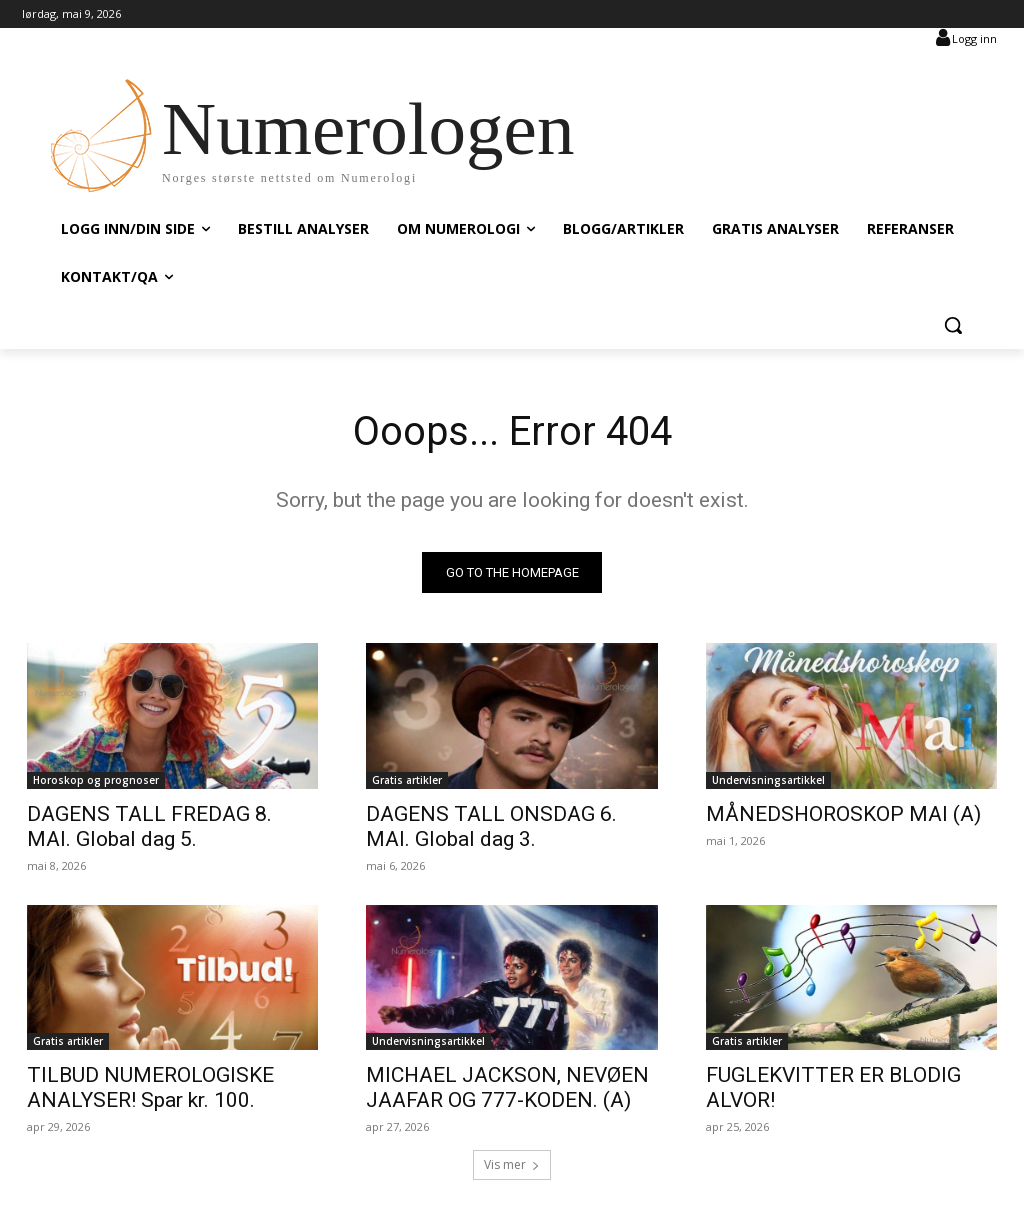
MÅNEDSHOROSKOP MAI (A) (843, 814)
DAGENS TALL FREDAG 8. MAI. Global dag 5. (149, 826)
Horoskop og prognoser (96, 780)
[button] (953, 325)
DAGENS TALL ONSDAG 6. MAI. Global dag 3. (491, 826)
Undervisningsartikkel (768, 780)
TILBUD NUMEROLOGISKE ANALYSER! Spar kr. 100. (150, 1087)
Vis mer (512, 1164)
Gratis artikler (407, 780)
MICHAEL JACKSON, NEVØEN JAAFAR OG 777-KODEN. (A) (507, 1087)
